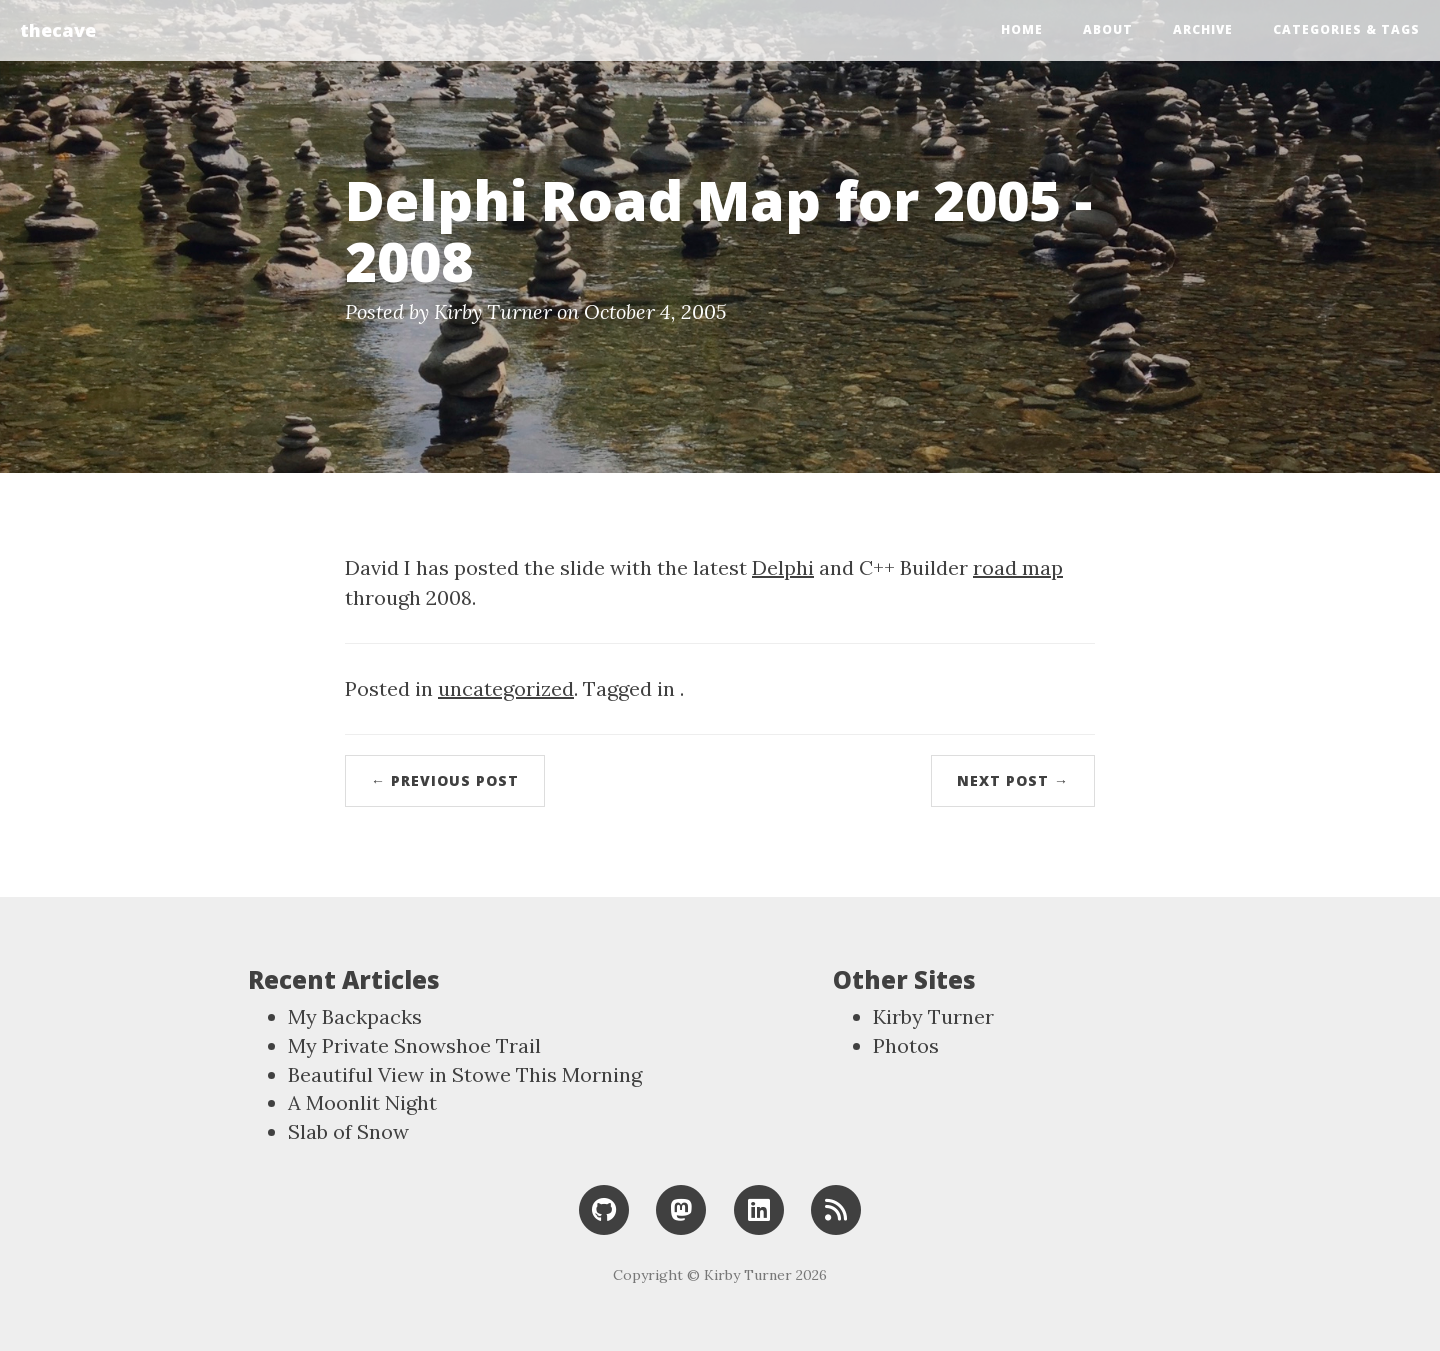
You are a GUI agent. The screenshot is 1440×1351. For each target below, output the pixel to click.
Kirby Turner (933, 1016)
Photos (906, 1045)
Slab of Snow (348, 1131)
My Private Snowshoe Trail (414, 1045)
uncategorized (506, 688)
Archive (1203, 29)
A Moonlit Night (362, 1102)
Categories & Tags (1346, 29)
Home (1022, 29)
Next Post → (1013, 780)
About (1108, 29)
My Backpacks (355, 1016)
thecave (58, 30)
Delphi (783, 567)
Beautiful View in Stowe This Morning (465, 1074)
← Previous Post (445, 780)
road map (1018, 567)
